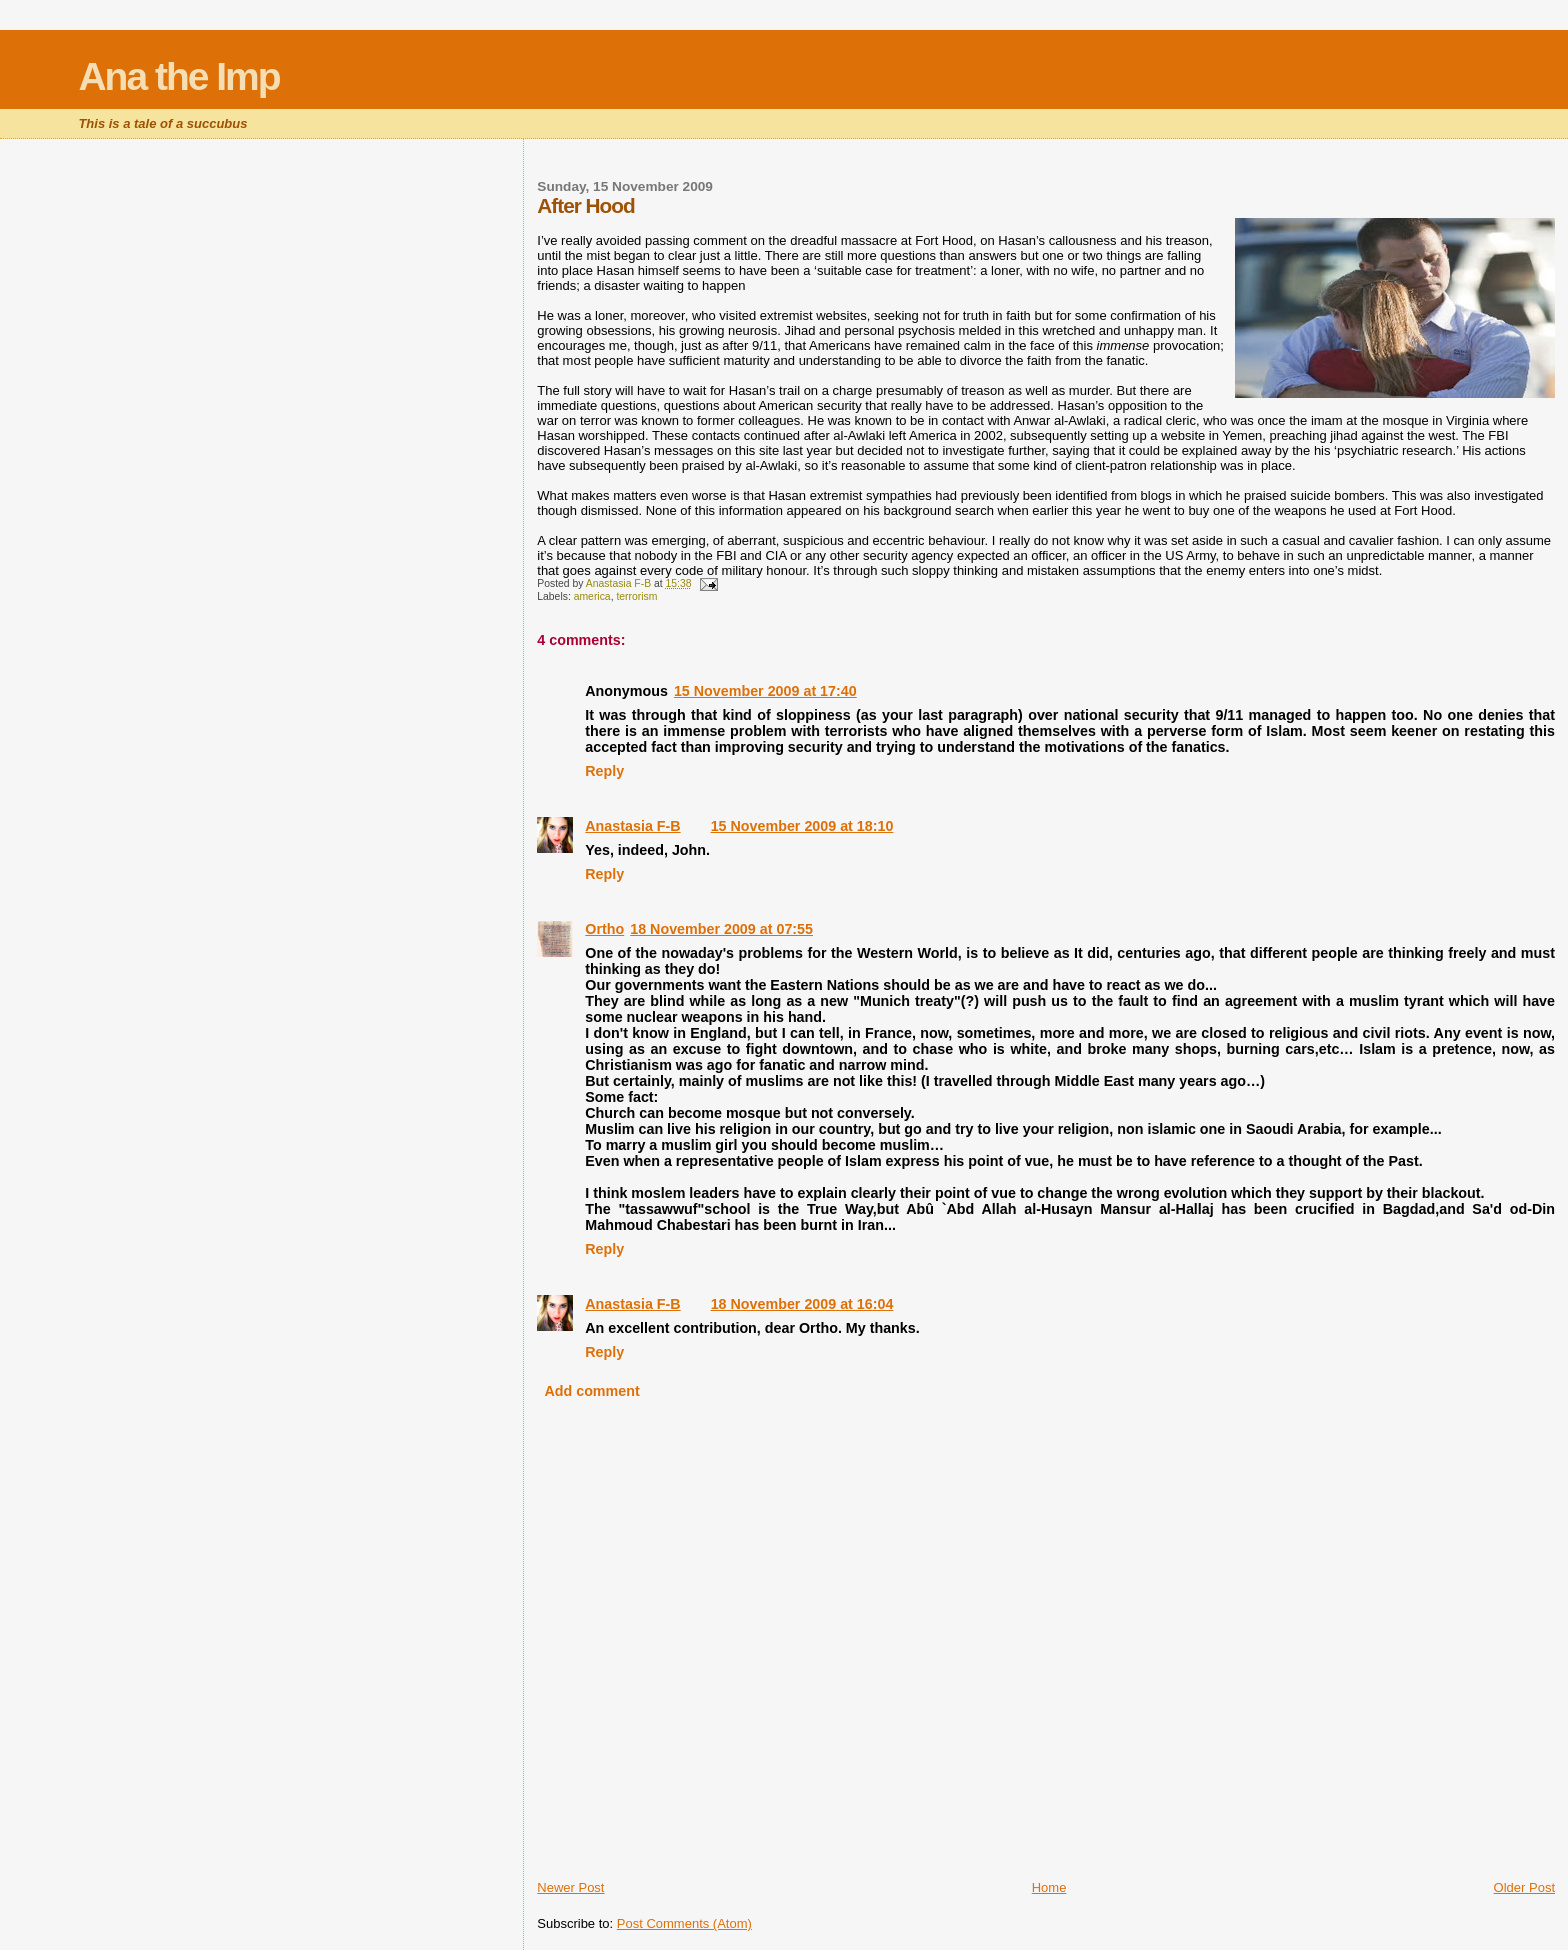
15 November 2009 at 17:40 (765, 691)
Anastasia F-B (632, 826)
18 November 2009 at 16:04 (802, 1304)
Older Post (1524, 1887)
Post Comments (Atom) (684, 1923)
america (592, 596)
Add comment (591, 1391)
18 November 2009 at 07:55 (721, 929)
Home (1049, 1887)
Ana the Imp (178, 76)
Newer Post (570, 1887)
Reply (604, 771)
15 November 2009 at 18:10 (802, 826)
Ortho (604, 929)
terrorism (636, 596)
